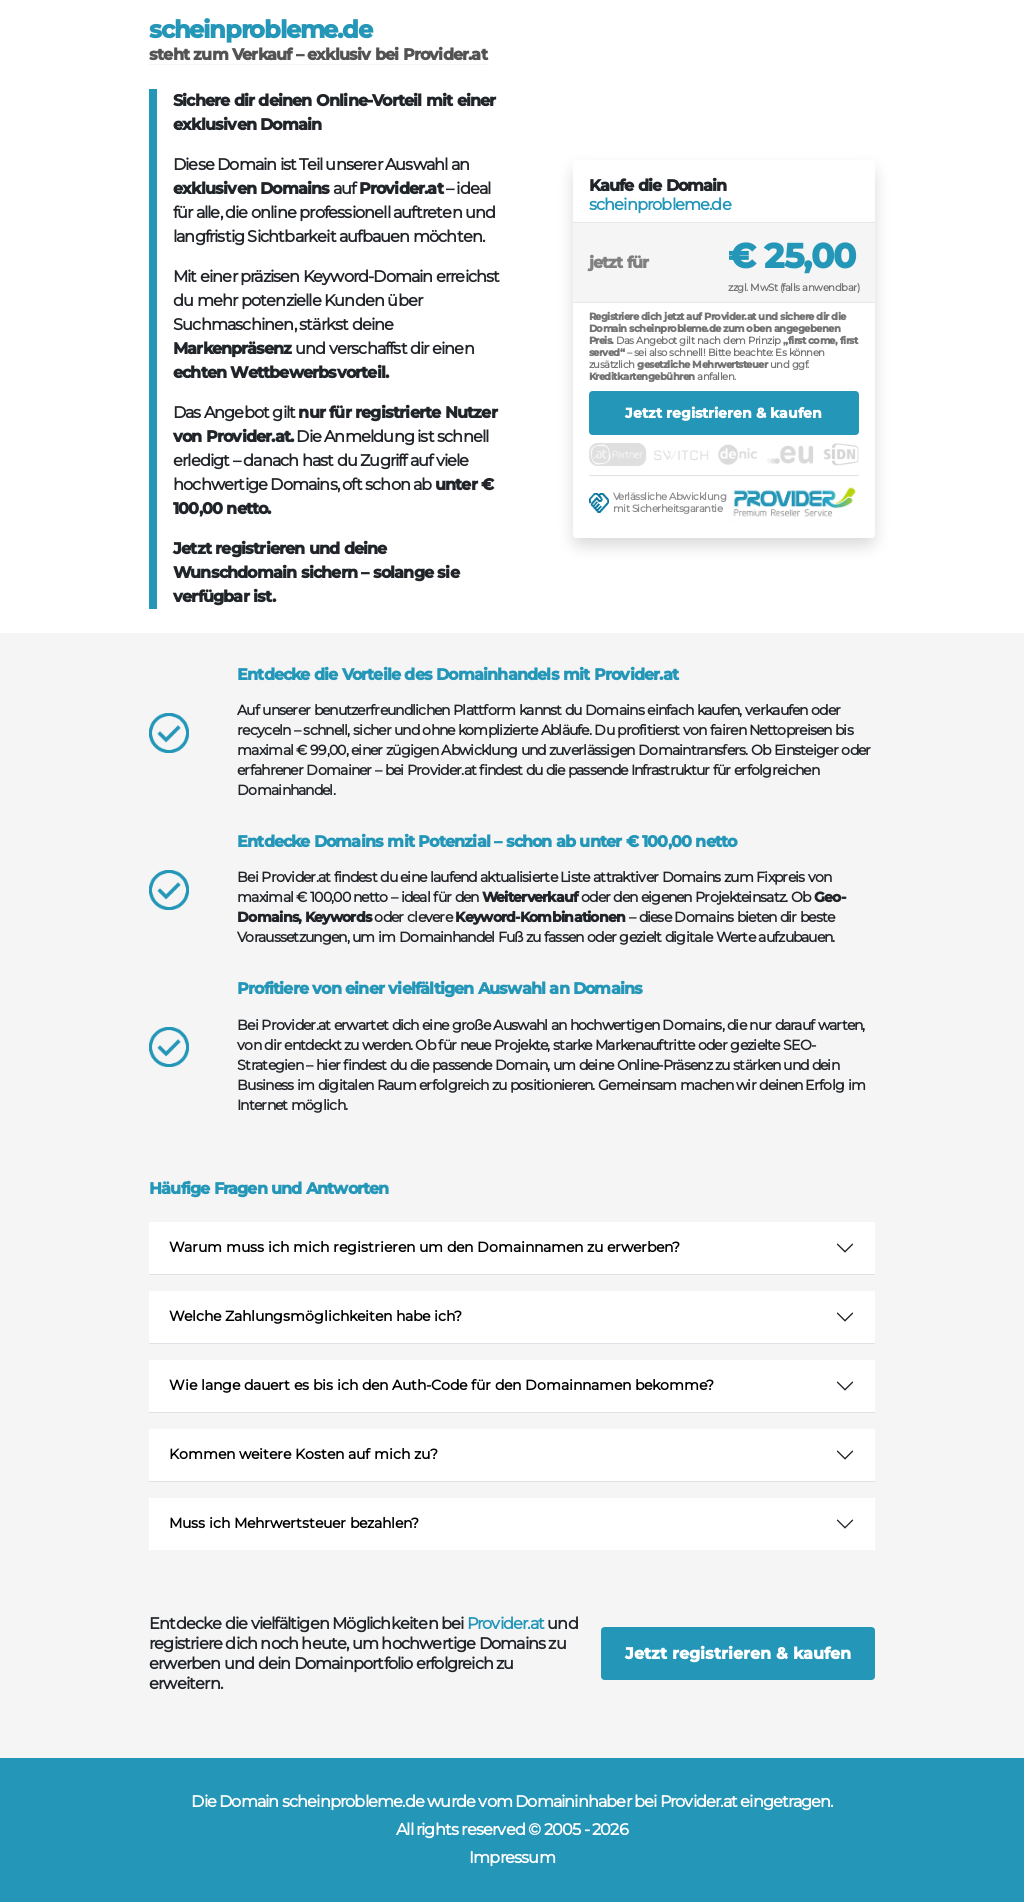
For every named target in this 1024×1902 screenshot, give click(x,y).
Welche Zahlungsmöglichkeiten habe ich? (315, 1316)
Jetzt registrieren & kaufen (723, 413)
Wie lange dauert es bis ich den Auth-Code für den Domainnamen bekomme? (441, 1385)
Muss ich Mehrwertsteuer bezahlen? (294, 1523)
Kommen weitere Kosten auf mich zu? (303, 1454)
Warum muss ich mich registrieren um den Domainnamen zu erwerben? (424, 1247)
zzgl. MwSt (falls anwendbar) (793, 287)
